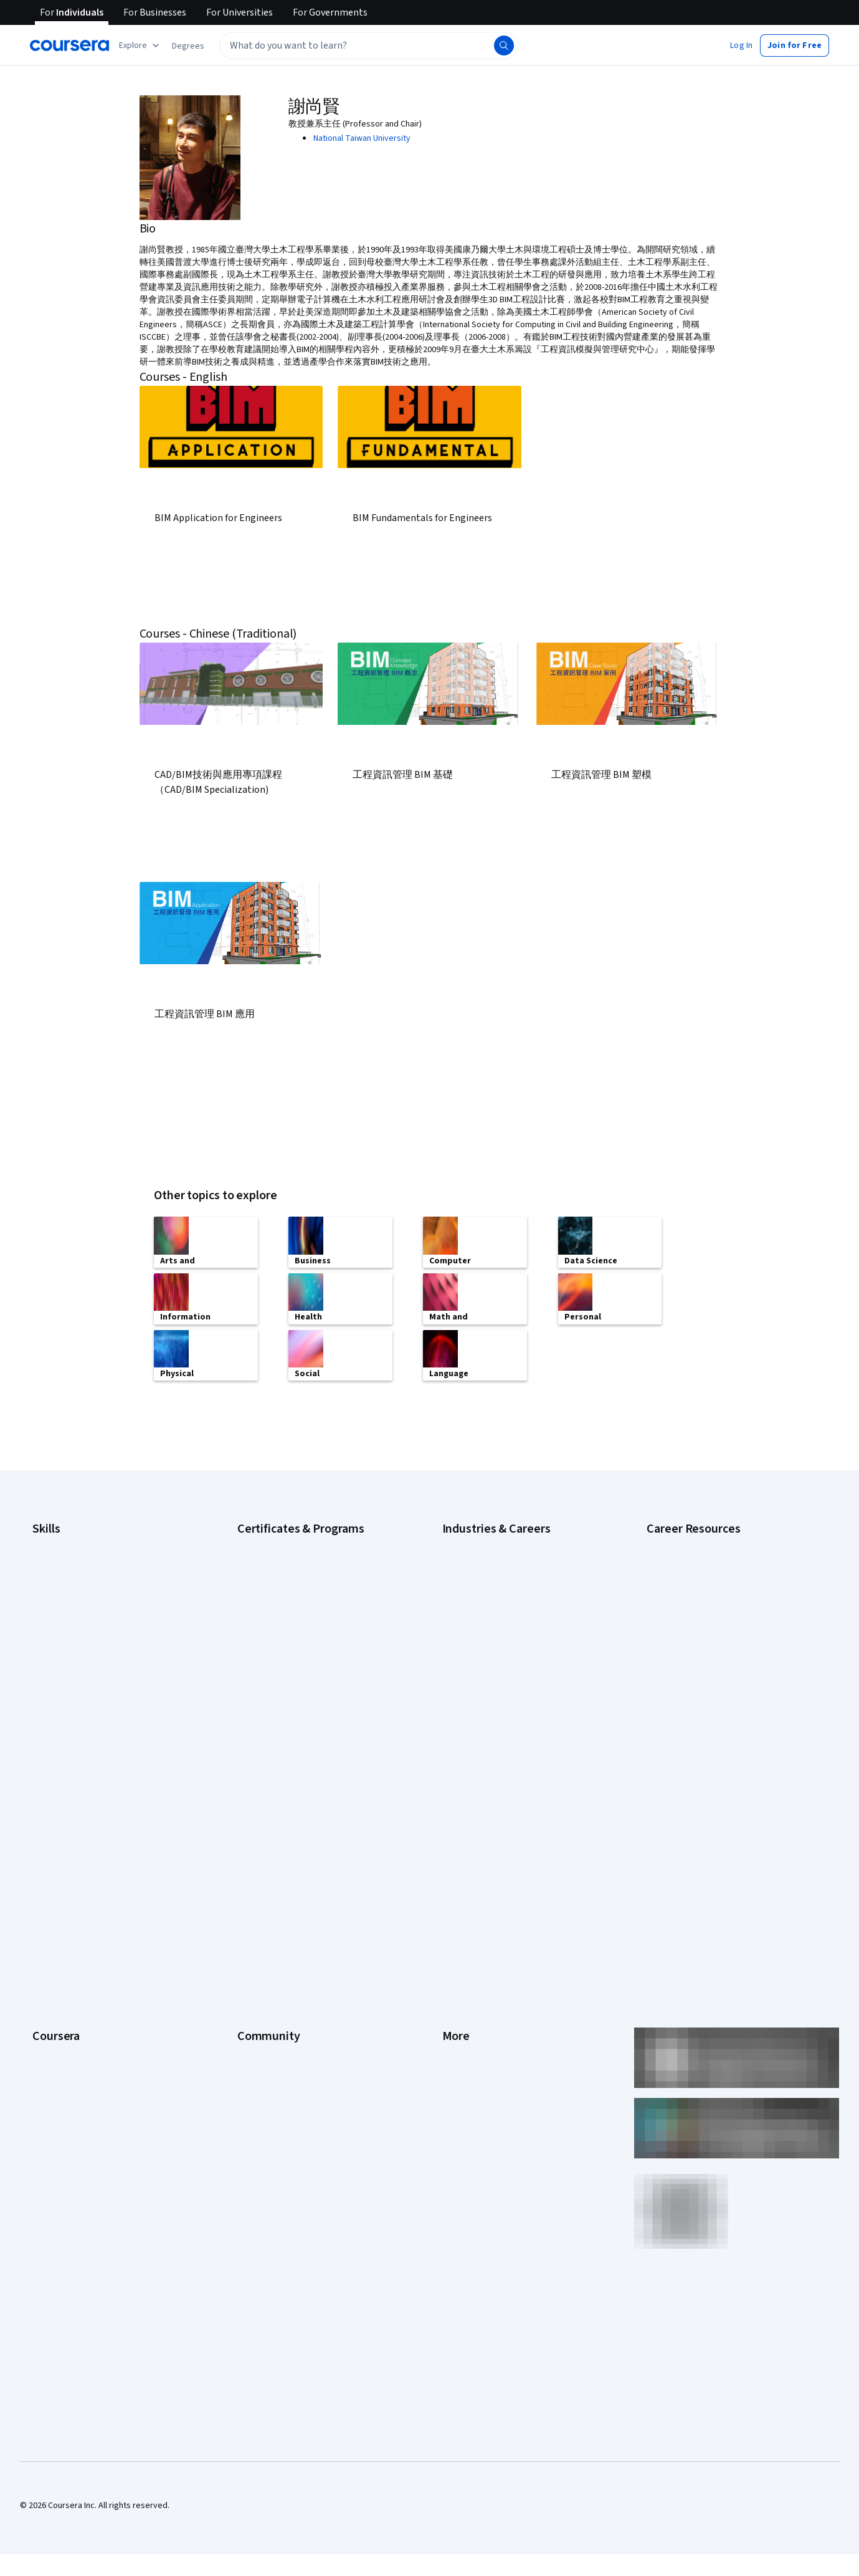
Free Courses (57, 2068)
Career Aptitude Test (686, 1542)
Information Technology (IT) (494, 1691)
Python (45, 1710)
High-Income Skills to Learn (696, 1592)
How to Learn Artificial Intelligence (710, 1648)
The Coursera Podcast (279, 1881)
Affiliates (458, 1974)
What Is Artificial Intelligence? (701, 1723)
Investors (460, 1825)
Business (459, 1542)
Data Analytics (58, 1579)
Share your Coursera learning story (97, 2086)
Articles (456, 1937)
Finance (456, 1635)
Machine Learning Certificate (290, 1673)
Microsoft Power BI (67, 1673)
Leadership (53, 1843)
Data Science (466, 1579)
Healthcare (462, 1654)
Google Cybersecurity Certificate (299, 1542)
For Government (62, 1993)
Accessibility (466, 1900)
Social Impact (57, 2049)
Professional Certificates (79, 1918)
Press (453, 1806)
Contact (457, 1918)
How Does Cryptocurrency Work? (708, 1610)
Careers (47, 1862)
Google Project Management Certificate (311, 1598)
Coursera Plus (58, 1900)
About (43, 1806)
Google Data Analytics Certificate (299, 1560)
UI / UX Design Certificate (283, 1710)
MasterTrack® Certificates (81, 1937)
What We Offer (59, 1825)
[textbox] (368, 45)
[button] (188, 46)
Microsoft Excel (60, 1654)
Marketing (461, 1710)
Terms (454, 1843)
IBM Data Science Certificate (290, 1654)
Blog (245, 1862)
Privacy (456, 1862)
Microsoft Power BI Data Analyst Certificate (317, 1691)
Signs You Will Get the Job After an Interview (728, 1704)
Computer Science (476, 1560)
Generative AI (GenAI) (72, 1635)
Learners (253, 1806)
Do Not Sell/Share (475, 2012)
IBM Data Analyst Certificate (288, 1635)
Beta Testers (262, 1843)
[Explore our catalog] (140, 45)
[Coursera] (69, 45)
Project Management (71, 1691)
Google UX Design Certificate (291, 1617)
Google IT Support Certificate (292, 1579)
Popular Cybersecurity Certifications (714, 1666)
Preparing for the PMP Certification (712, 1685)
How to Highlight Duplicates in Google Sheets (730, 1629)
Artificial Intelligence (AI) (77, 1542)
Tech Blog (256, 1900)
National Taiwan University (362, 138)
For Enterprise (59, 1974)
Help (450, 1881)
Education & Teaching (482, 1598)
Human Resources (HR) (484, 1673)
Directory (459, 1956)
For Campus (54, 2012)
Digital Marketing (63, 1598)
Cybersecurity (58, 1560)
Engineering (464, 1617)
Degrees (48, 1956)
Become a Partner (65, 2030)
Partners (253, 1825)
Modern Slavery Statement (492, 1993)
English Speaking (63, 1617)
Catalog (46, 1881)
